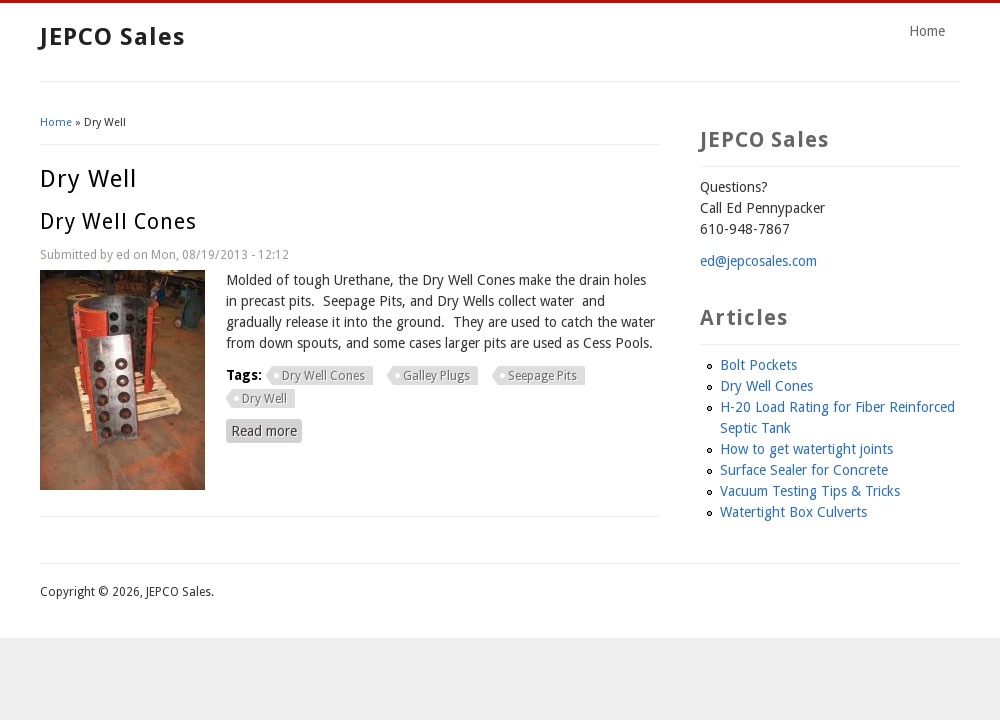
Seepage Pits (542, 376)
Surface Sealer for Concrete (804, 470)
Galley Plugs (436, 376)
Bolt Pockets (758, 365)
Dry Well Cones (118, 221)
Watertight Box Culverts (793, 512)
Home (927, 31)
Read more (266, 430)
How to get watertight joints (806, 449)
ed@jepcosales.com (758, 261)
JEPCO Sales (112, 37)
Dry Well (264, 399)
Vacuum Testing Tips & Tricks (810, 491)
